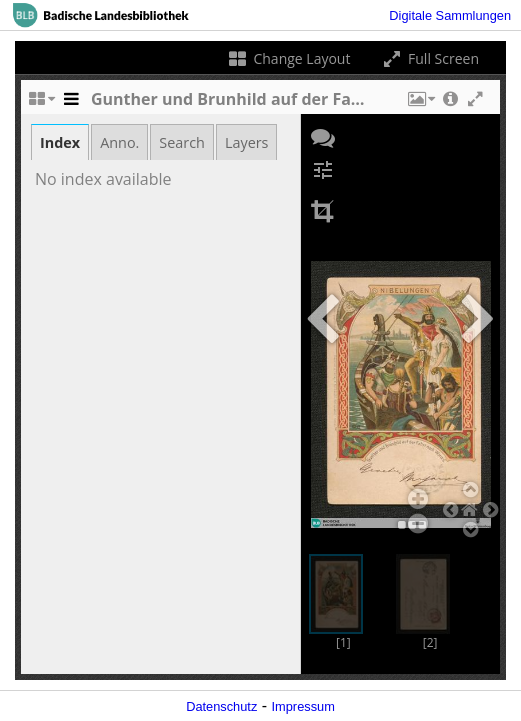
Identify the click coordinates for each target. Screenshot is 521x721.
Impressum (303, 706)
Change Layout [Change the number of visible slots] (288, 58)
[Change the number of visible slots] (41, 104)
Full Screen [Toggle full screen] (429, 58)
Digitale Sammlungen (450, 15)
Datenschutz (221, 706)
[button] (420, 104)
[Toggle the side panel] (71, 104)
